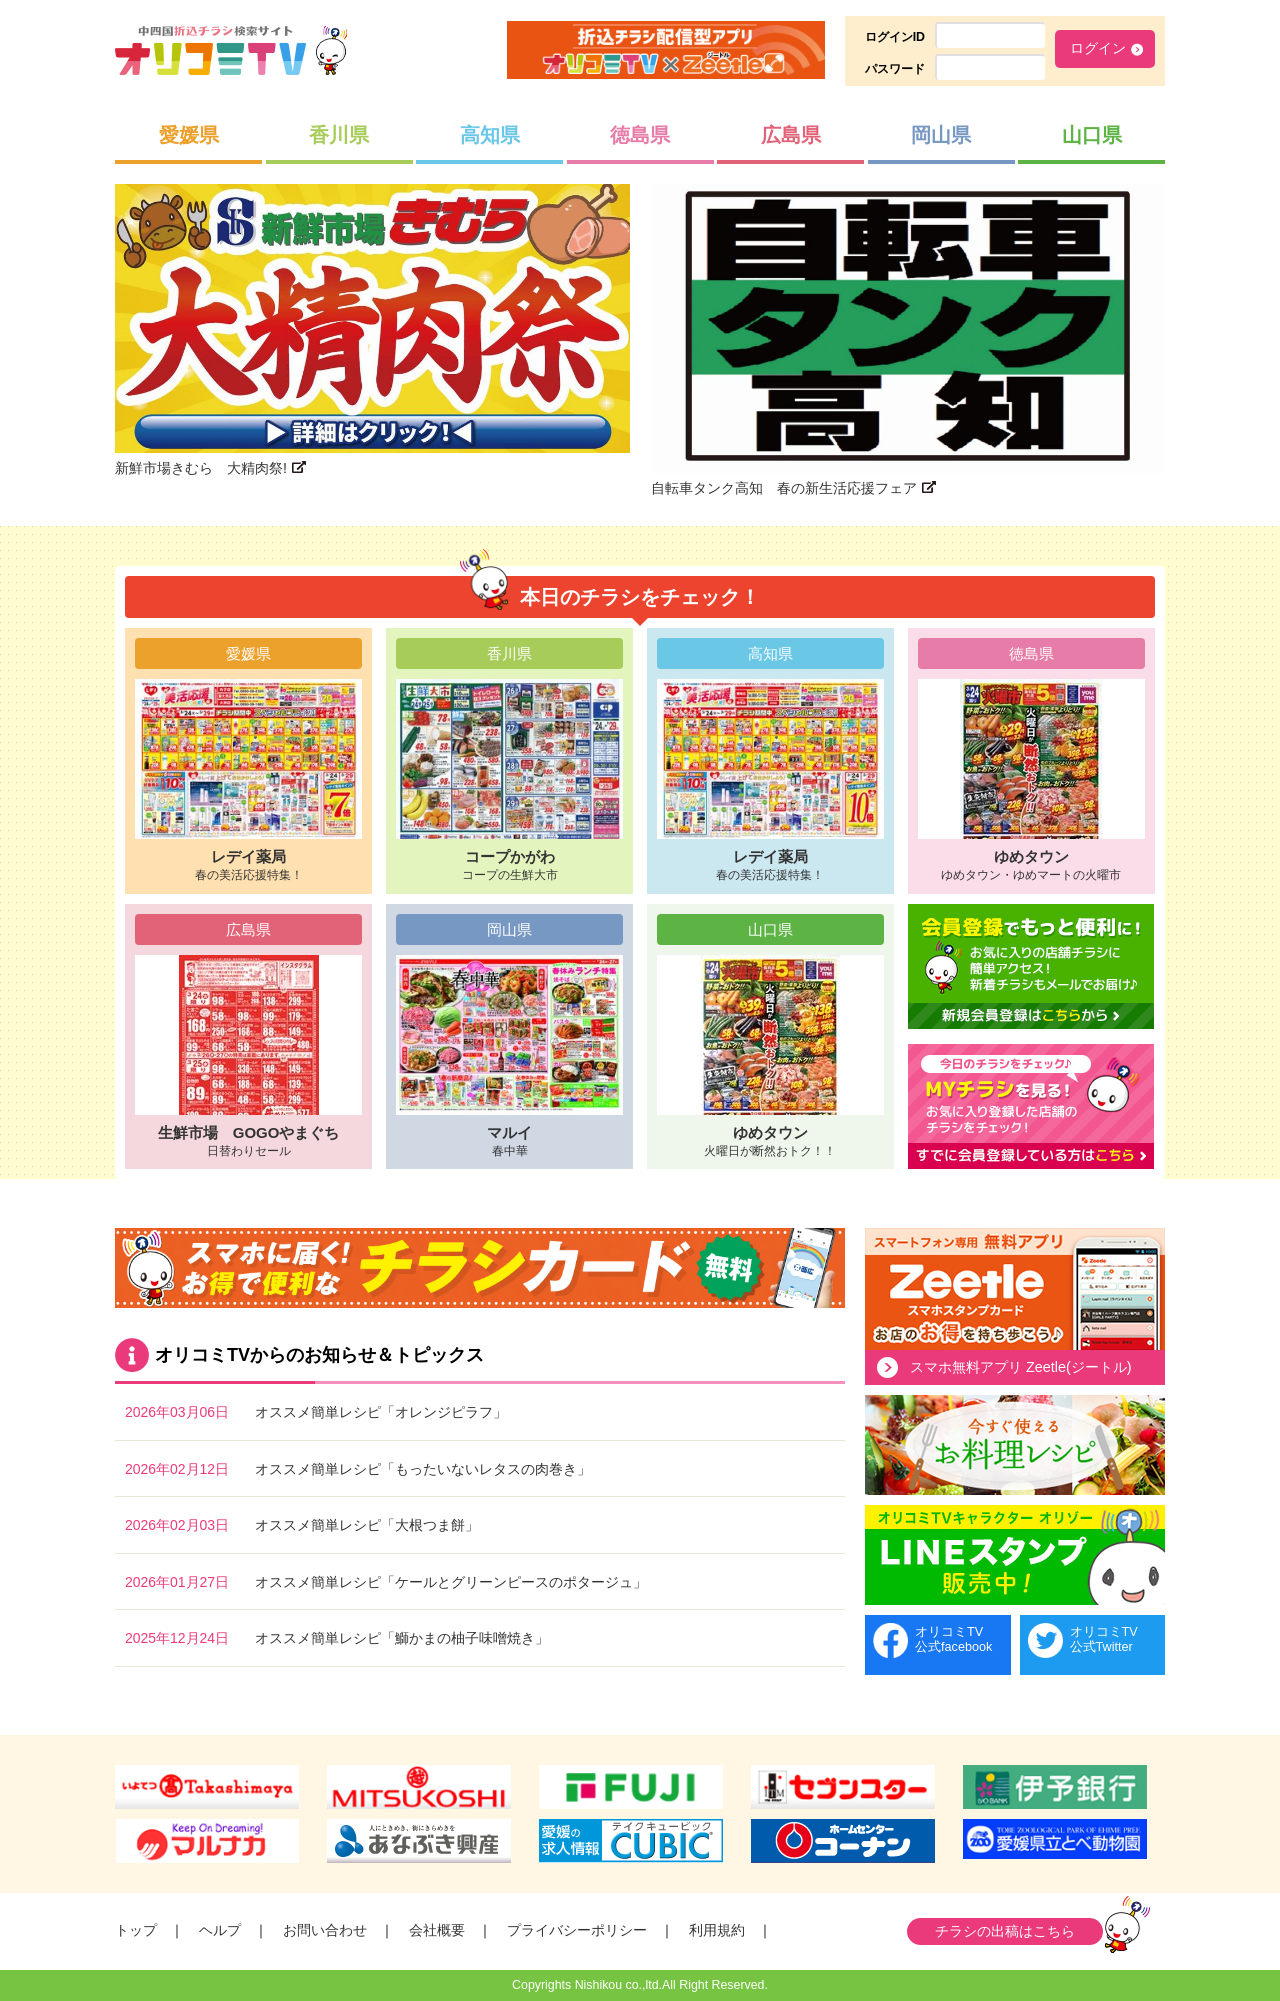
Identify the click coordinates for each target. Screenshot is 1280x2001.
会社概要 (437, 1930)
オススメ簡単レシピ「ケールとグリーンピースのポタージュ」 (451, 1582)
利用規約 (717, 1930)
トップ (136, 1930)
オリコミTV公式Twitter (1104, 1639)
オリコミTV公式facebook (953, 1639)
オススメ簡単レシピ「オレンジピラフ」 (381, 1412)
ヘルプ (220, 1930)
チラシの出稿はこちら (1005, 1931)
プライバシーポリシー (577, 1930)
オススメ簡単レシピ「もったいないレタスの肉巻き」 (423, 1469)
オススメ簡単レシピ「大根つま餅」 (367, 1525)
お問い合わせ (325, 1930)
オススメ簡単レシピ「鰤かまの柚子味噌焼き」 (402, 1638)
